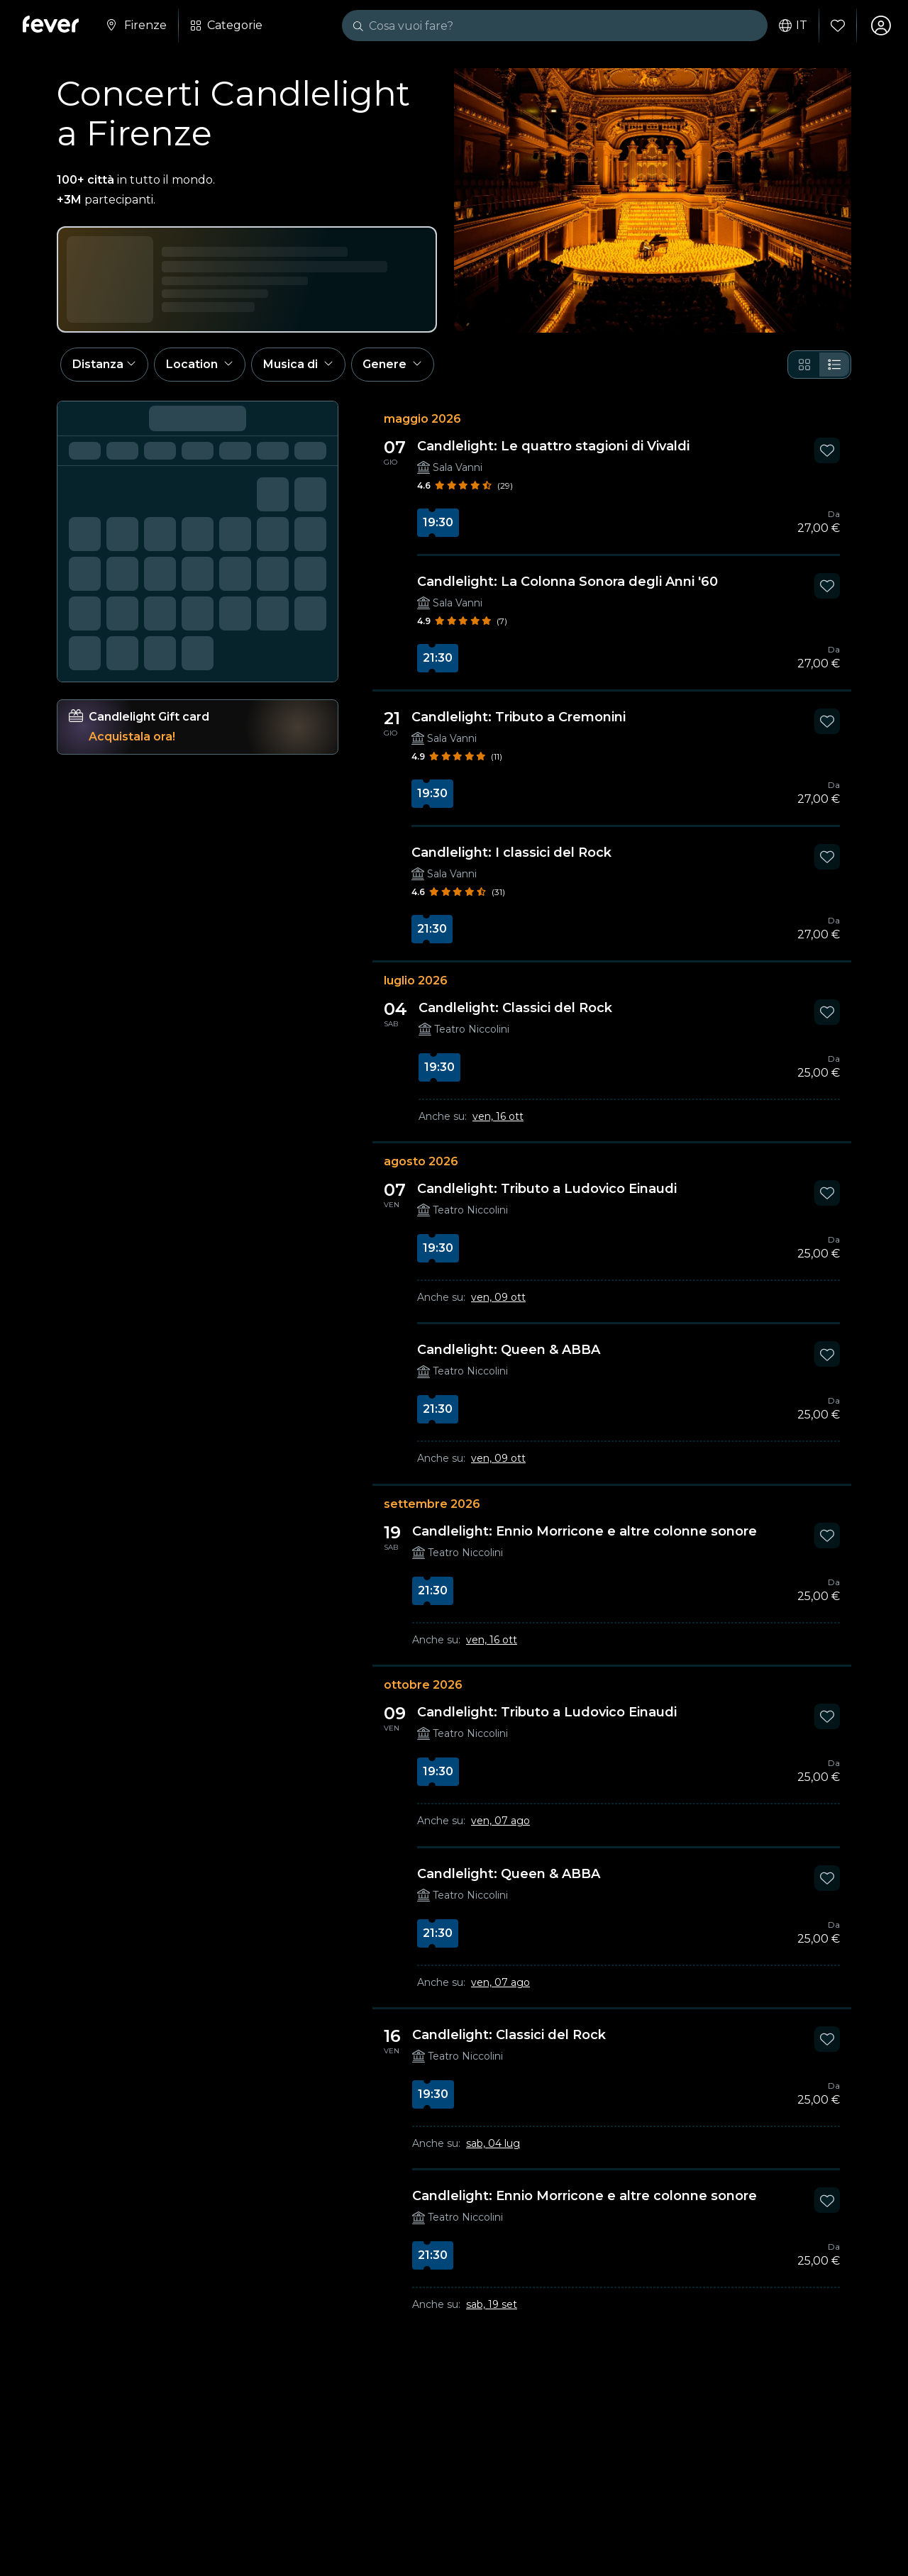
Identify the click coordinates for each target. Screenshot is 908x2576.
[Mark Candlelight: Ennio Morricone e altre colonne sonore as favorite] (827, 1536)
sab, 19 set (491, 2305)
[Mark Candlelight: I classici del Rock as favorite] (827, 857)
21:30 (438, 658)
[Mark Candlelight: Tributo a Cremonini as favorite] (827, 721)
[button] (104, 365)
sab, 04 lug (493, 2144)
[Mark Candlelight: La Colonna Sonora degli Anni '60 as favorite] (827, 586)
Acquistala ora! (132, 736)
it (793, 25)
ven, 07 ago (500, 1821)
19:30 (438, 522)
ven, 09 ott (498, 1298)
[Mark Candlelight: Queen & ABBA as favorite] (827, 1354)
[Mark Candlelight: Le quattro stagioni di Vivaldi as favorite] (827, 450)
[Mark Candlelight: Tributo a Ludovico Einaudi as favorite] (827, 1193)
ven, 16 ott (498, 1116)
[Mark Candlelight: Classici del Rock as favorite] (827, 1012)
